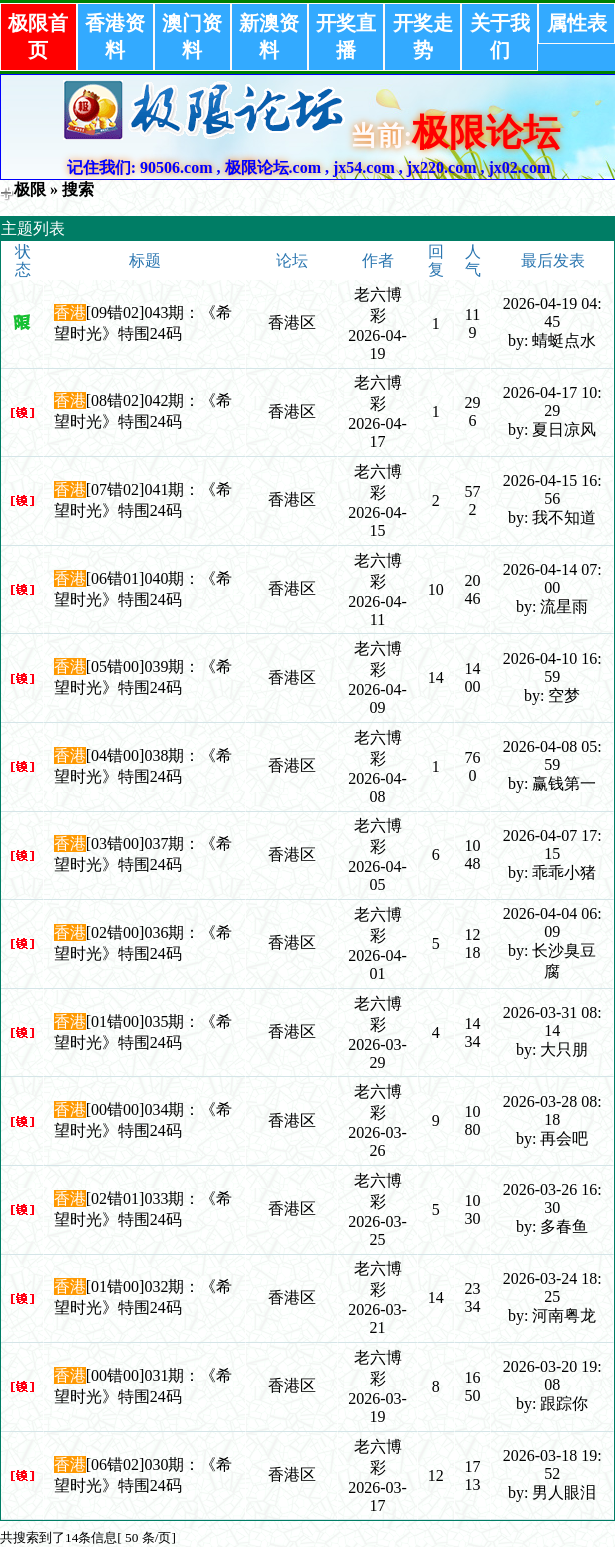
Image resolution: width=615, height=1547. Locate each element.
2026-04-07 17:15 (552, 844)
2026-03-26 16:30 (552, 1198)
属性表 (577, 23)
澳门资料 (192, 36)
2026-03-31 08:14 (552, 1021)
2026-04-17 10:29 (552, 401)
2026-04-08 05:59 (552, 755)
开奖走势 (423, 36)
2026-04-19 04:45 (552, 312)
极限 (30, 189)
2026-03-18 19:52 (552, 1464)
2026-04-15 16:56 (552, 489)
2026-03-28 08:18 (552, 1110)
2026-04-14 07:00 (552, 578)
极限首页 (38, 36)
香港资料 (115, 36)
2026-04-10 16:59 (552, 667)
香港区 (292, 322)
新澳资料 (269, 36)
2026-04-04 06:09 (552, 922)
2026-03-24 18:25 (552, 1287)
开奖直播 (346, 36)
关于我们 (500, 36)
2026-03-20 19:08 (552, 1375)
